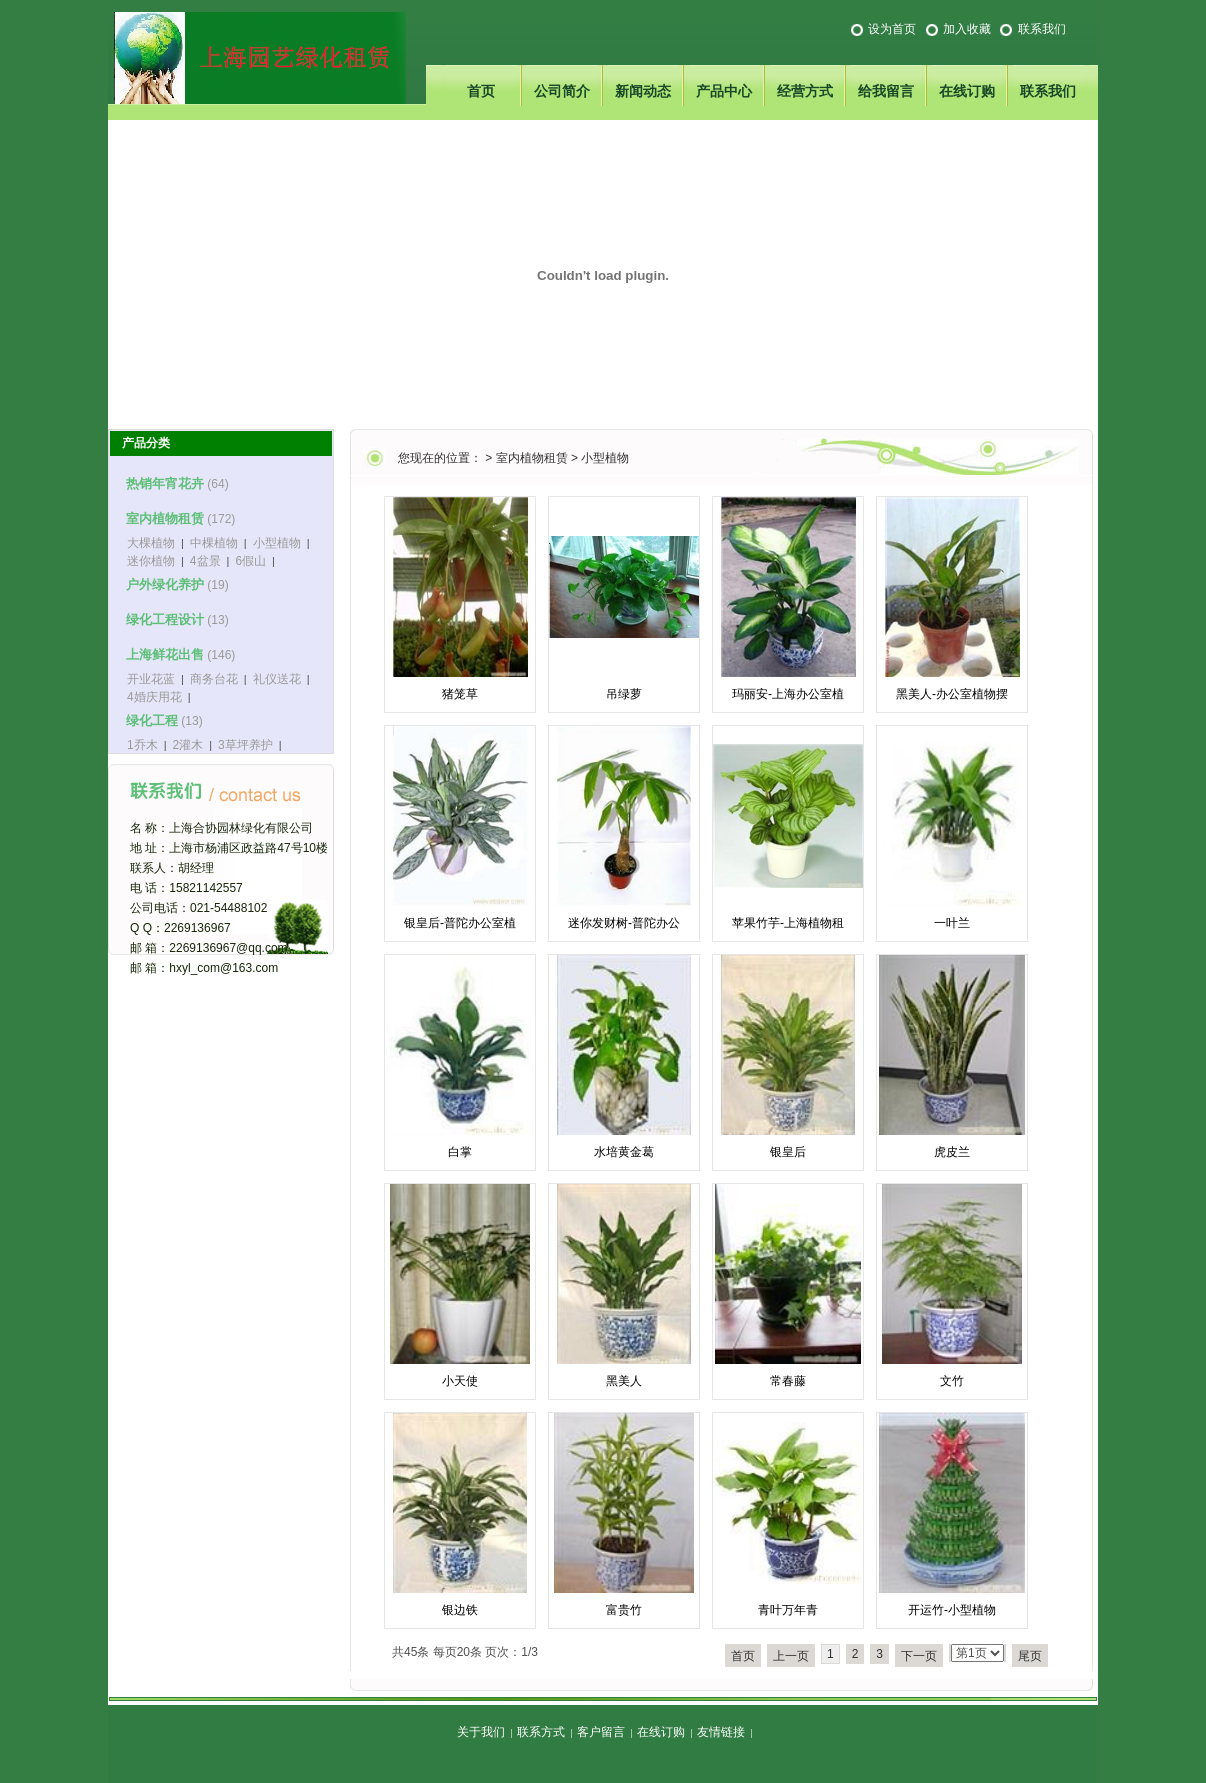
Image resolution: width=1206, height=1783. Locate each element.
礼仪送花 (277, 679)
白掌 (460, 1152)
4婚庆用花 (154, 697)
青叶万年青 (788, 1610)
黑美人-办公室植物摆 (952, 694)
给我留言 (886, 91)
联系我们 (1042, 29)
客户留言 (601, 1732)
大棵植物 (151, 543)
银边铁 (460, 1610)
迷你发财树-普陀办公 (624, 923)
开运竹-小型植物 (952, 1610)
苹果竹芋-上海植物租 (788, 923)
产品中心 (724, 91)
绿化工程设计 (165, 619)
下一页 (919, 1656)
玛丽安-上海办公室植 (788, 694)
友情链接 (721, 1732)
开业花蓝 (151, 679)
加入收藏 (967, 29)
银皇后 (788, 1152)
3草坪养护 (245, 745)
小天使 (460, 1381)
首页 (481, 91)
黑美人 (624, 1381)
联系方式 (541, 1732)
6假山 (250, 561)
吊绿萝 (624, 694)
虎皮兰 (952, 1152)
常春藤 (788, 1381)
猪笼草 (460, 694)
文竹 (952, 1381)
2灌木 (188, 745)
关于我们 (481, 1732)
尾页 (1030, 1656)
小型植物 (605, 458)
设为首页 (892, 29)
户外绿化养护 (165, 584)
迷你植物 (151, 561)
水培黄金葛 (624, 1152)
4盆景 (205, 561)
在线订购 (967, 91)
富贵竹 (624, 1610)
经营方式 (805, 91)
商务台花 (214, 679)
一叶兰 (952, 923)
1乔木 (142, 745)
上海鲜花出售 (165, 654)
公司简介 (562, 91)
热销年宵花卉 (165, 483)
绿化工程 (152, 720)
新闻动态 (643, 91)
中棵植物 (214, 543)
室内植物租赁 (532, 458)
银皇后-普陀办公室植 (460, 923)
